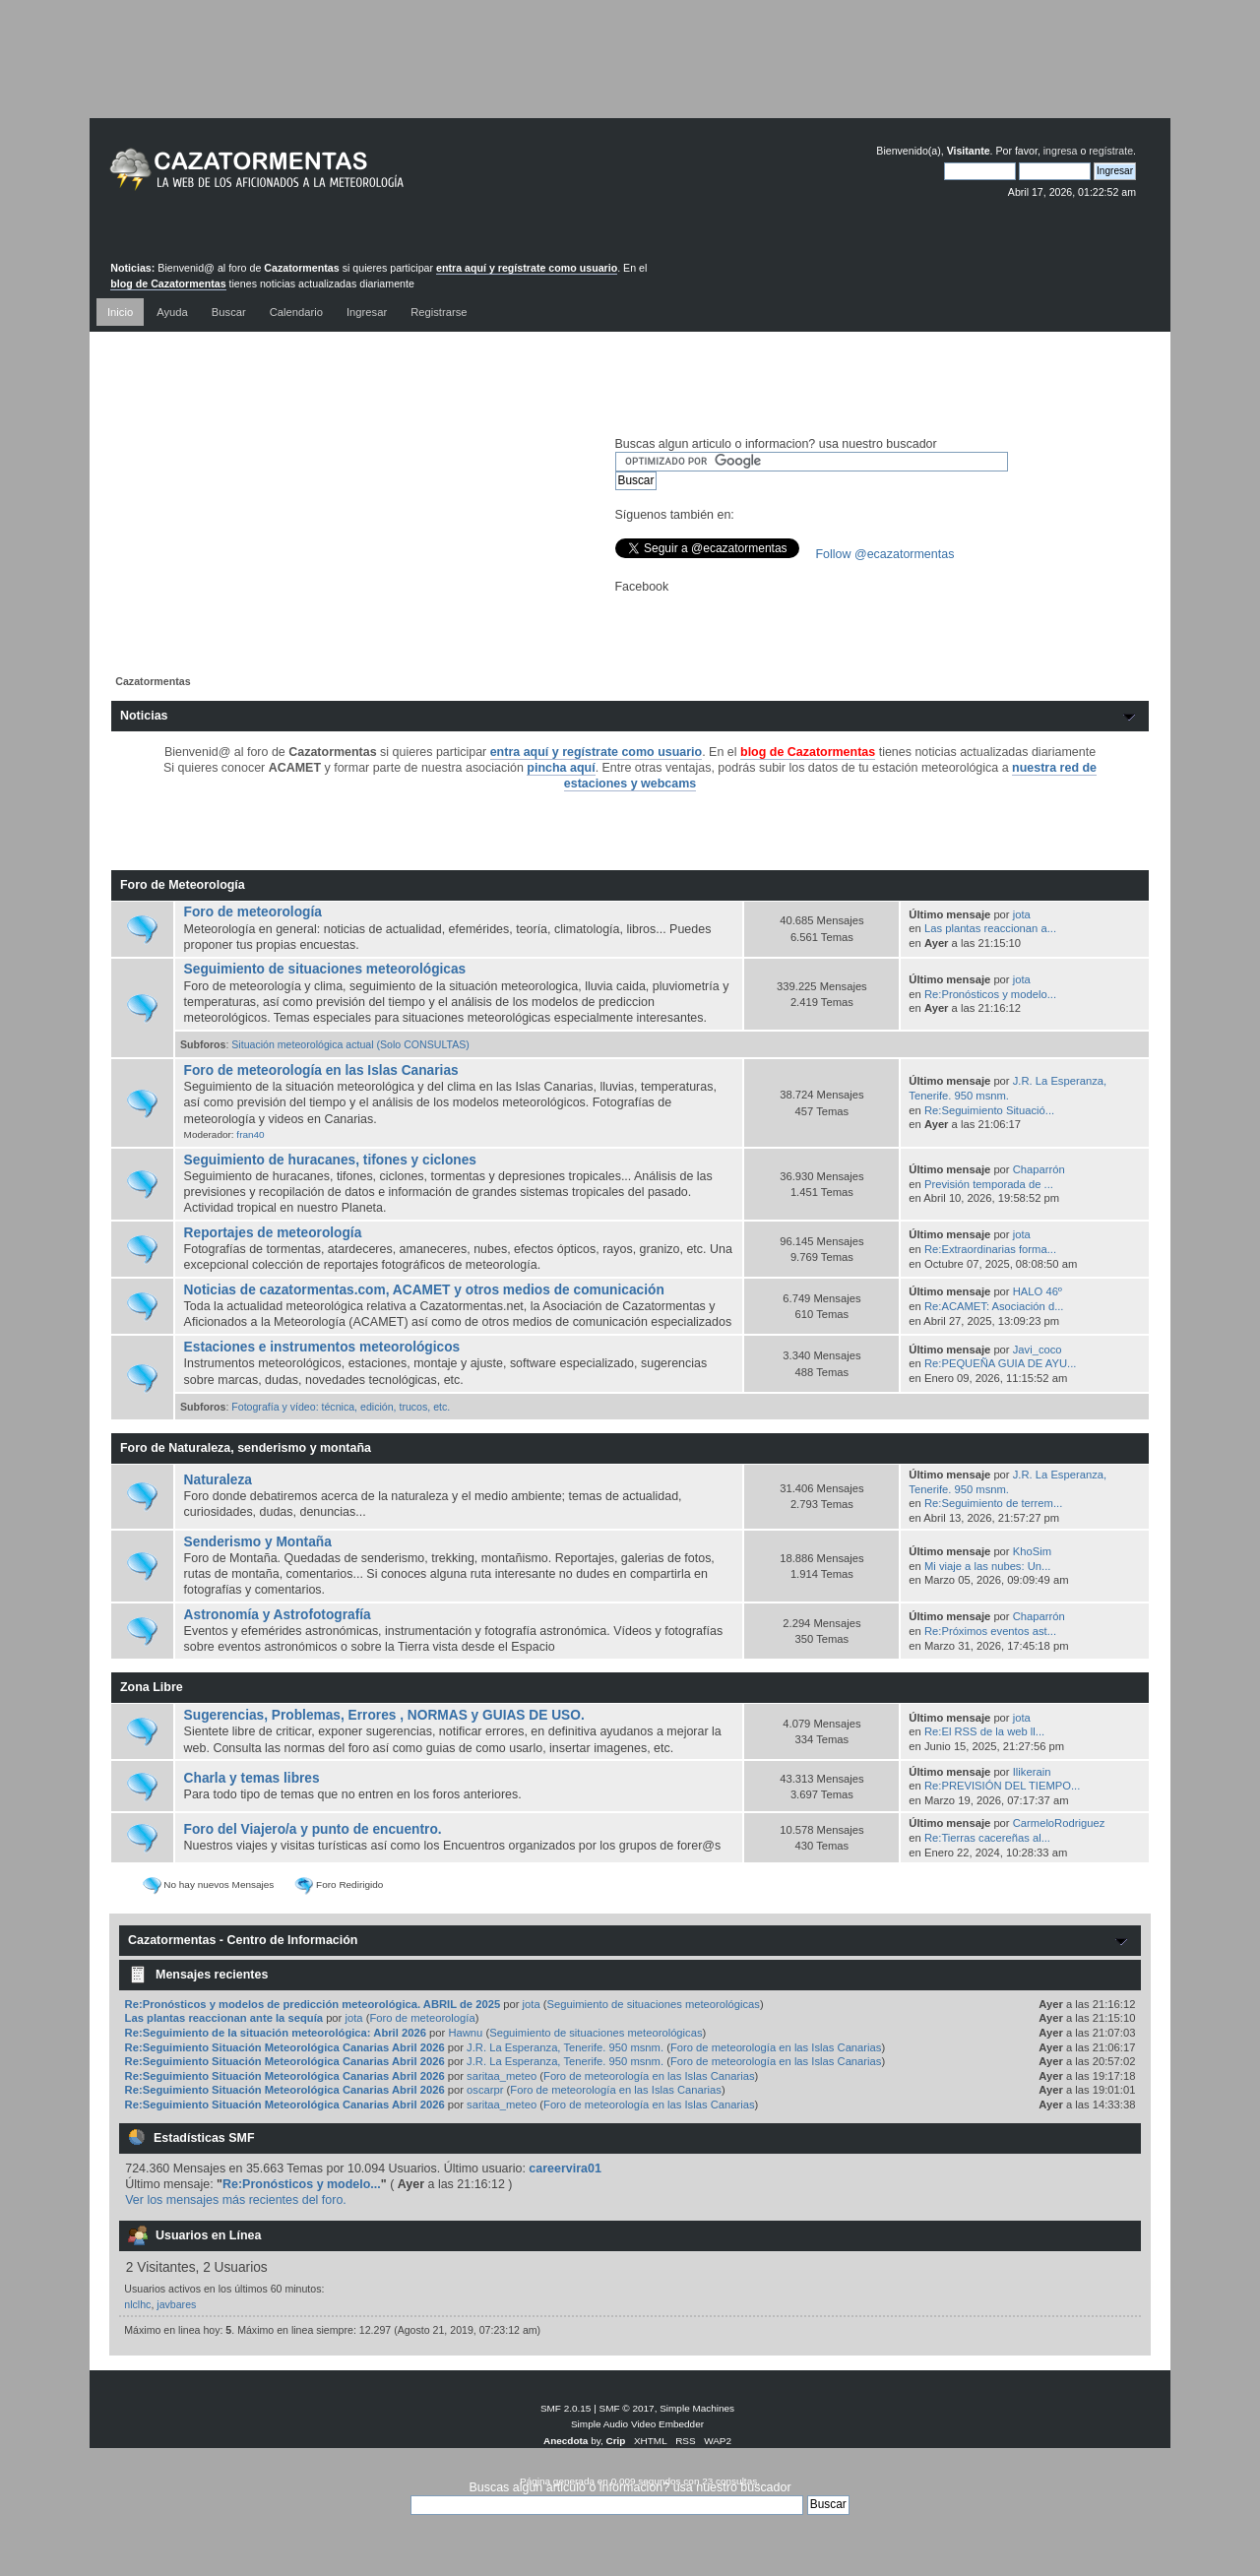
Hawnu (465, 2033)
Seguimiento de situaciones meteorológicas (325, 969)
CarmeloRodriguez (1059, 1823)
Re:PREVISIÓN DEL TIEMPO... (1002, 1785)
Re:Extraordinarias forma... (990, 1249)
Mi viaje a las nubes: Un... (987, 1566)
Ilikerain (1032, 1772)
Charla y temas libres (252, 1778)
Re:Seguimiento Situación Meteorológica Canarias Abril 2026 (285, 2047)
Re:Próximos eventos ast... (990, 1631)
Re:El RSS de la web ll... (984, 1731)
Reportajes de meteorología (273, 1232)
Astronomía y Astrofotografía (277, 1614)
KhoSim (1032, 1551)
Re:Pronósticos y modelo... (990, 994)
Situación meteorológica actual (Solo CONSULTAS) (350, 1044)
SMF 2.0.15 (566, 2408)
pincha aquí (561, 768)
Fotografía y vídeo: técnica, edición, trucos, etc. (340, 1407)
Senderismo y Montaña (258, 1542)
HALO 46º (1037, 1291)
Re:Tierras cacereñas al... (987, 1838)
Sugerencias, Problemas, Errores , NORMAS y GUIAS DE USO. (384, 1715)
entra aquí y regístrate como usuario (526, 268)
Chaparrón (1039, 1169)
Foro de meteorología (253, 912)
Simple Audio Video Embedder (637, 2424)
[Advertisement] (630, 74)
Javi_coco (1037, 1349)
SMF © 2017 (627, 2408)
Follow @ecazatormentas (885, 554)
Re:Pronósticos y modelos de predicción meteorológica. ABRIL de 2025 (313, 2004)
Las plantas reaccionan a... (990, 928)
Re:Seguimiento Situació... (989, 1110)
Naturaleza (218, 1480)
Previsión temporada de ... (988, 1184)
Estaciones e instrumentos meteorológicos (322, 1347)
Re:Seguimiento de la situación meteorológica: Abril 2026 (275, 2033)
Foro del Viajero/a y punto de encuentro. (313, 1829)
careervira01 (565, 2168)
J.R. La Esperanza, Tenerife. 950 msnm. (565, 2047)
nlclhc (137, 2304)
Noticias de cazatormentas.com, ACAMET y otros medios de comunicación (424, 1290)
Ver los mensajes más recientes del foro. (235, 2200)
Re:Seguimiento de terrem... (993, 1503)
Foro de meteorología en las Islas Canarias (321, 1070)
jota (1022, 914)
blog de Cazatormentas (167, 283)
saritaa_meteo (501, 2076)
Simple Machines (697, 2408)
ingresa (1060, 151)
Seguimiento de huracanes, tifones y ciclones (330, 1160)
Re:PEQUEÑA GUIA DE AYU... (1000, 1363)
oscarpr (485, 2090)
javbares (176, 2304)
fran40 (250, 1134)
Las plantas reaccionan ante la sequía (224, 2018)
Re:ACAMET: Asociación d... (994, 1306)
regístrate (1111, 151)
